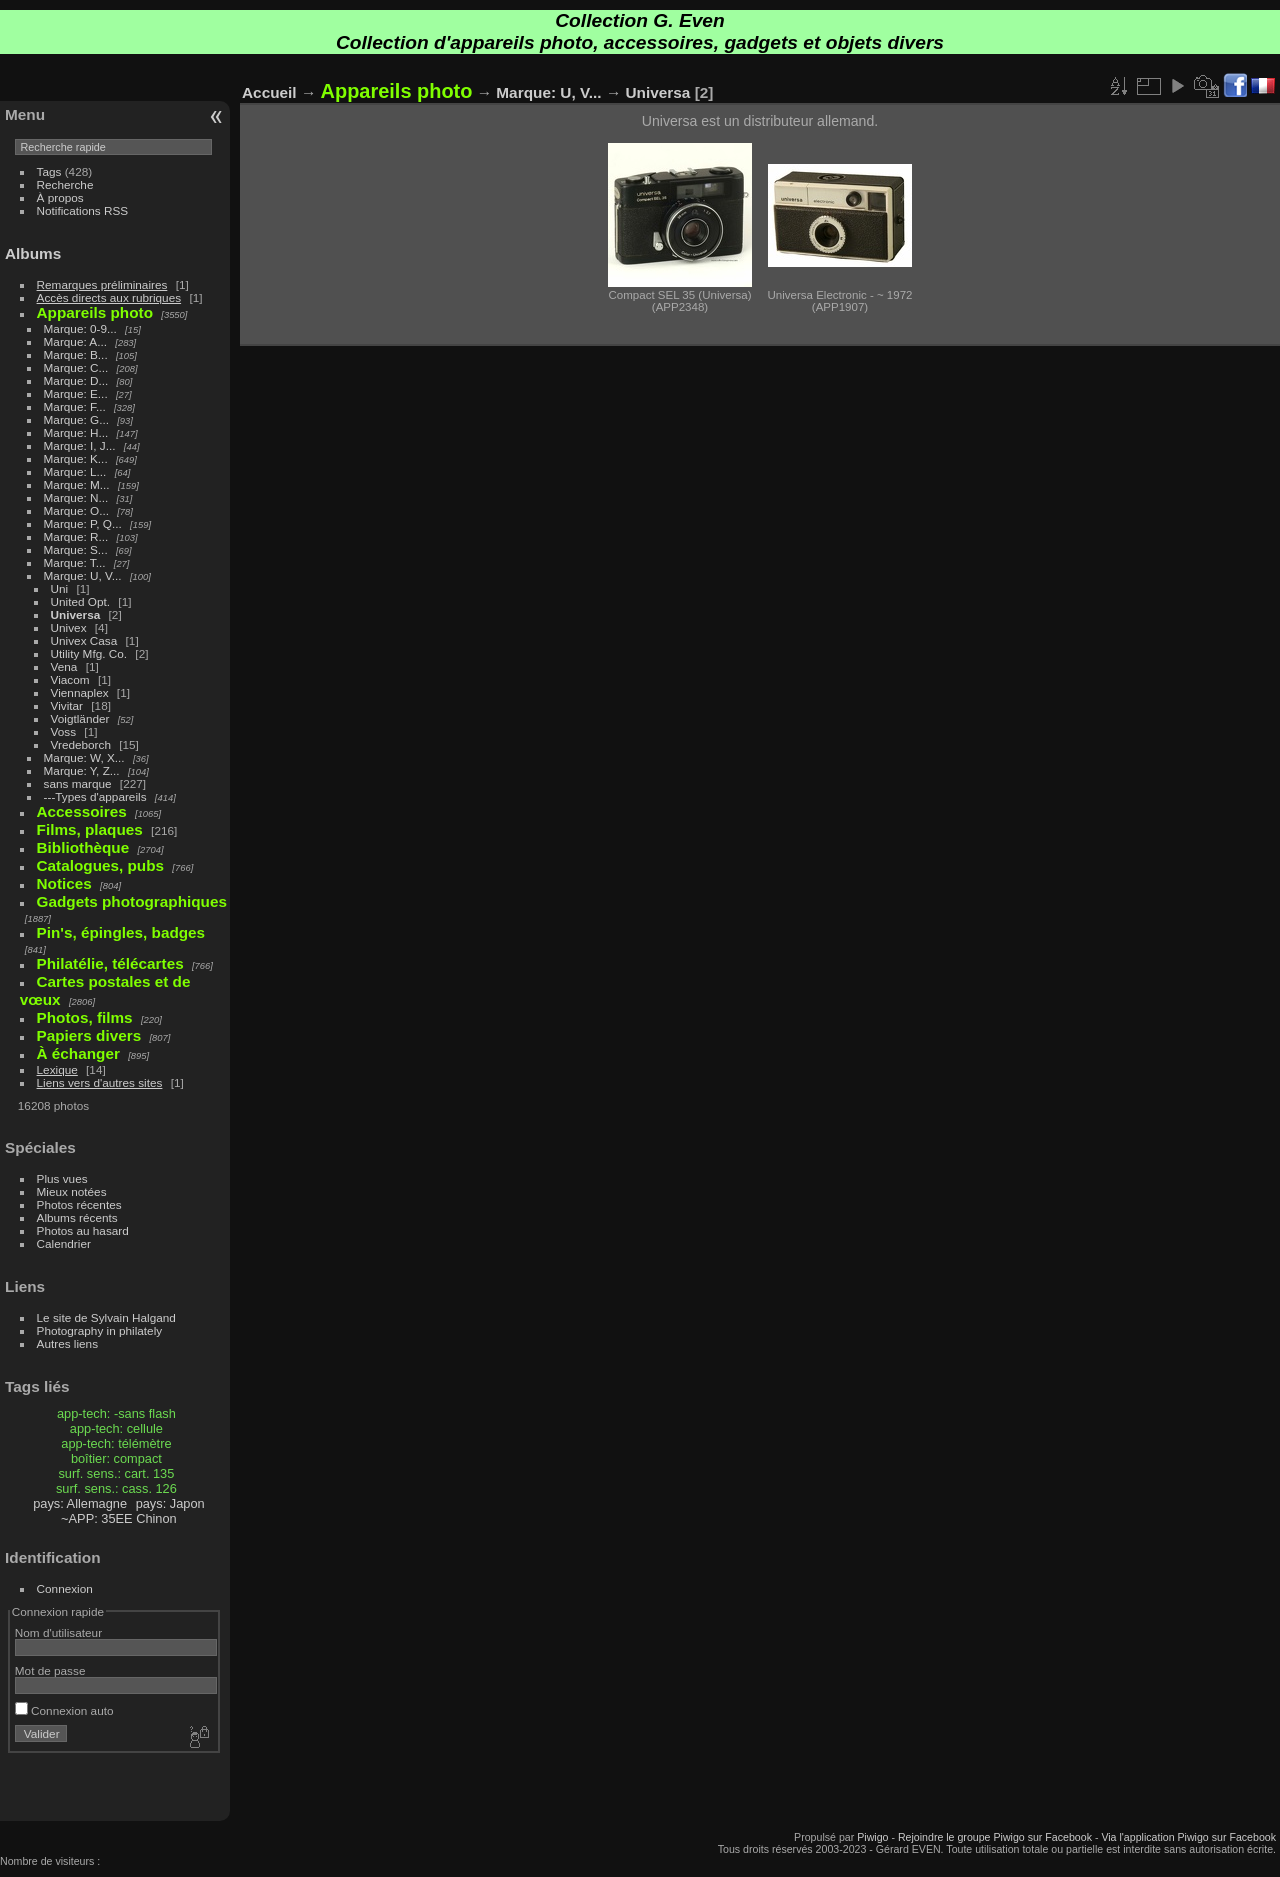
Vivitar (67, 705)
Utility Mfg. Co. (89, 653)
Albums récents (77, 1217)
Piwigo (872, 1837)
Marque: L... (75, 471)
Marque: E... (76, 393)
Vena (64, 666)
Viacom (70, 679)
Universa (76, 614)
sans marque (78, 783)
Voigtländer (80, 718)
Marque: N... (76, 497)
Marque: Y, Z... (82, 770)
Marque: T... (75, 562)
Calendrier (64, 1243)
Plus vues (62, 1178)
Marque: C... (76, 367)
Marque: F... (75, 406)
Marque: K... (76, 458)
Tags (49, 171)
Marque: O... (76, 510)
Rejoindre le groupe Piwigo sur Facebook (995, 1837)
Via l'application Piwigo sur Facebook (1188, 1837)
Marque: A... (75, 341)
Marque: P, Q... (83, 523)
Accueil (269, 92)
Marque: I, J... (80, 445)
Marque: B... (76, 354)
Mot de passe (50, 1670)
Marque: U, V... (83, 575)
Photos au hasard (83, 1230)
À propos (60, 197)
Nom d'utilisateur (58, 1632)
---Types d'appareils (95, 796)
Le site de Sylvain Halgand (106, 1317)
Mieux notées (72, 1191)
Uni (60, 588)
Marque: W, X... (84, 757)
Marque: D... (76, 380)
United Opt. (81, 601)
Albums (33, 253)
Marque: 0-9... (80, 328)
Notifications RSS (83, 210)
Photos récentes (79, 1204)
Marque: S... (76, 549)
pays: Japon (170, 1503)
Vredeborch (81, 744)
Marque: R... (76, 536)
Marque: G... (76, 419)
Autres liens (67, 1343)
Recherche (65, 184)
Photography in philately (100, 1330)
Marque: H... (76, 432)
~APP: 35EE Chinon (119, 1518)
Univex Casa (84, 640)
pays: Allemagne (80, 1503)
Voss (64, 731)
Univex (69, 627)
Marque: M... (77, 484)
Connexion (65, 1588)
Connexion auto (64, 1710)
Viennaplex (80, 692)
